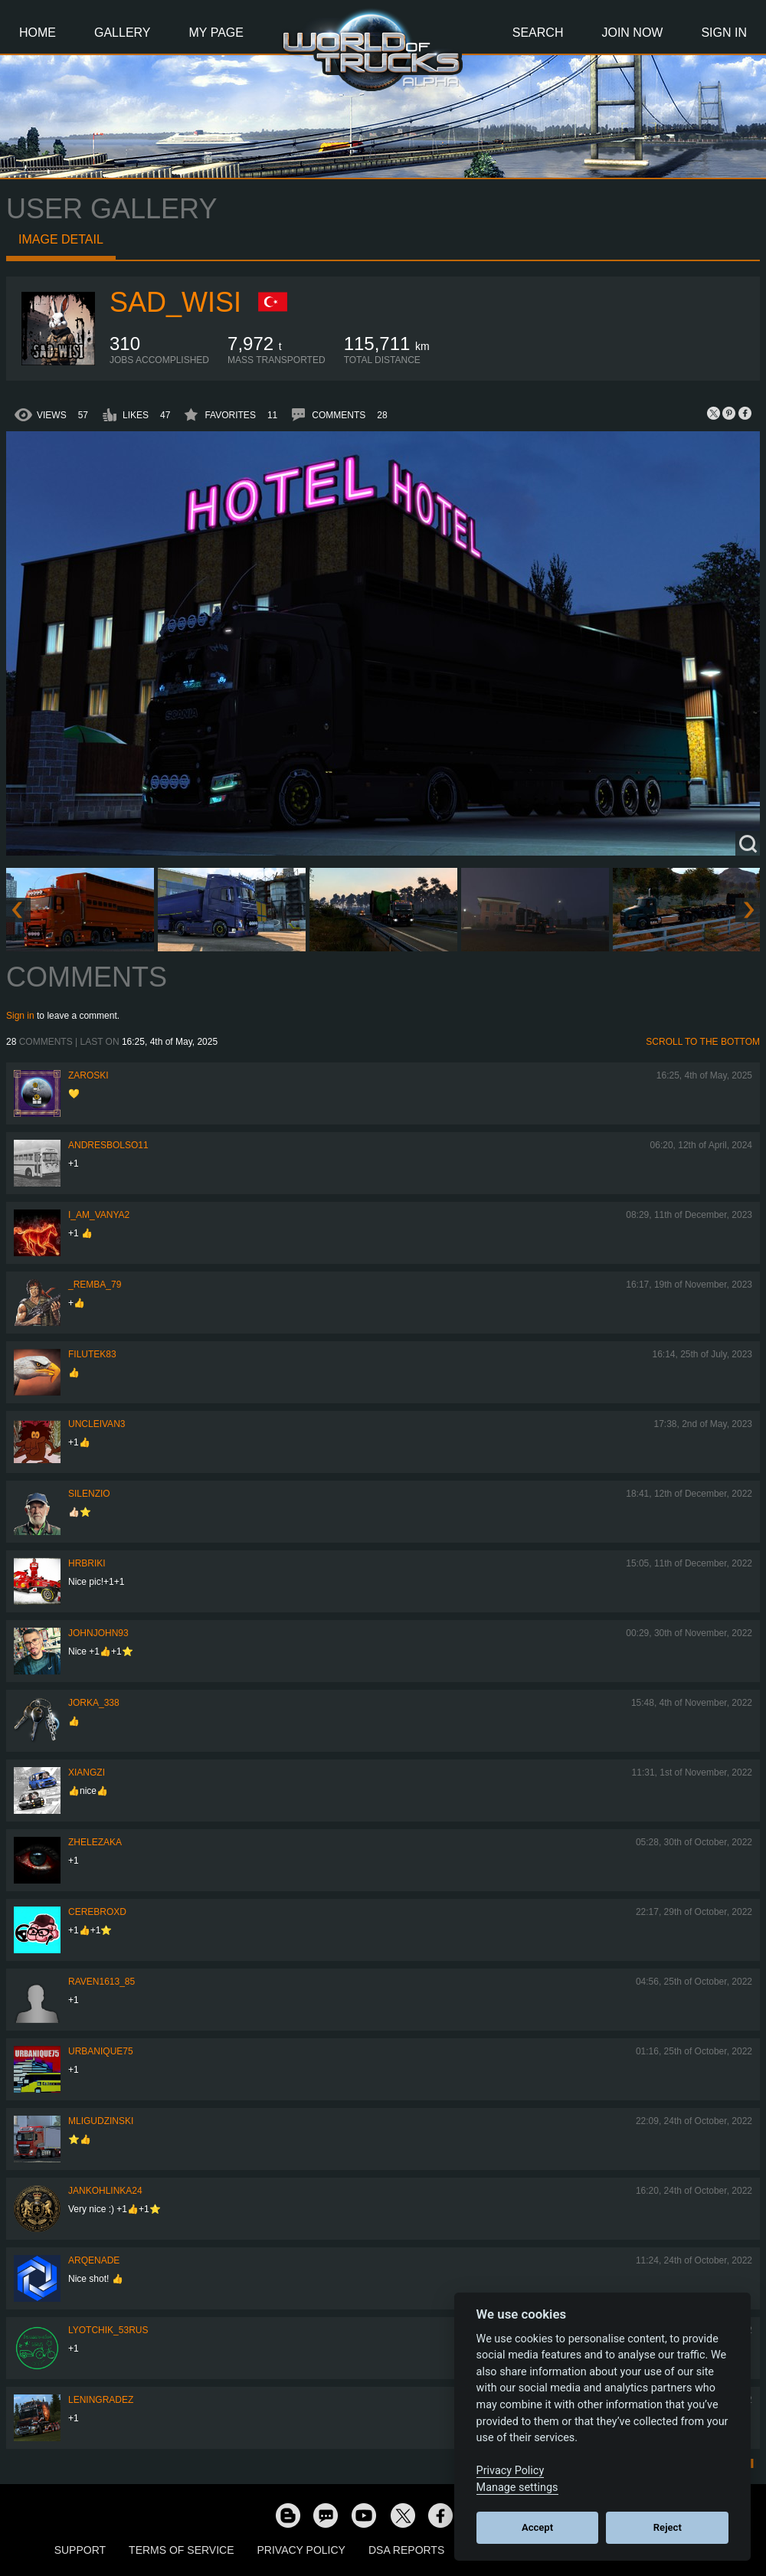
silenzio (89, 1493)
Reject (667, 2527)
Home (37, 32)
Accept (537, 2527)
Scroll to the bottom (703, 1041)
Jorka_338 (93, 1702)
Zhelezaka (95, 1842)
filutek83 (92, 1354)
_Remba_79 (94, 1284)
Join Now (632, 32)
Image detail (60, 239)
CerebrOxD (97, 1912)
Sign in (20, 1015)
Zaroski (88, 1075)
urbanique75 (100, 2051)
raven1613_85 (101, 1981)
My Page (216, 32)
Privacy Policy (301, 2550)
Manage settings (517, 2487)
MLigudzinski (100, 2121)
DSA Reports (406, 2550)
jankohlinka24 (105, 2190)
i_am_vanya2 (98, 1214)
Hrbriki (87, 1563)
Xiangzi (86, 1772)
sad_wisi (175, 302)
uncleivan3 (96, 1424)
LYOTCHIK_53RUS (108, 2330)
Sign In (724, 32)
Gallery (122, 32)
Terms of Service (181, 2550)
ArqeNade (93, 2260)
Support (80, 2550)
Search (538, 32)
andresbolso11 (108, 1145)
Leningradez (100, 2399)
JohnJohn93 (98, 1633)
